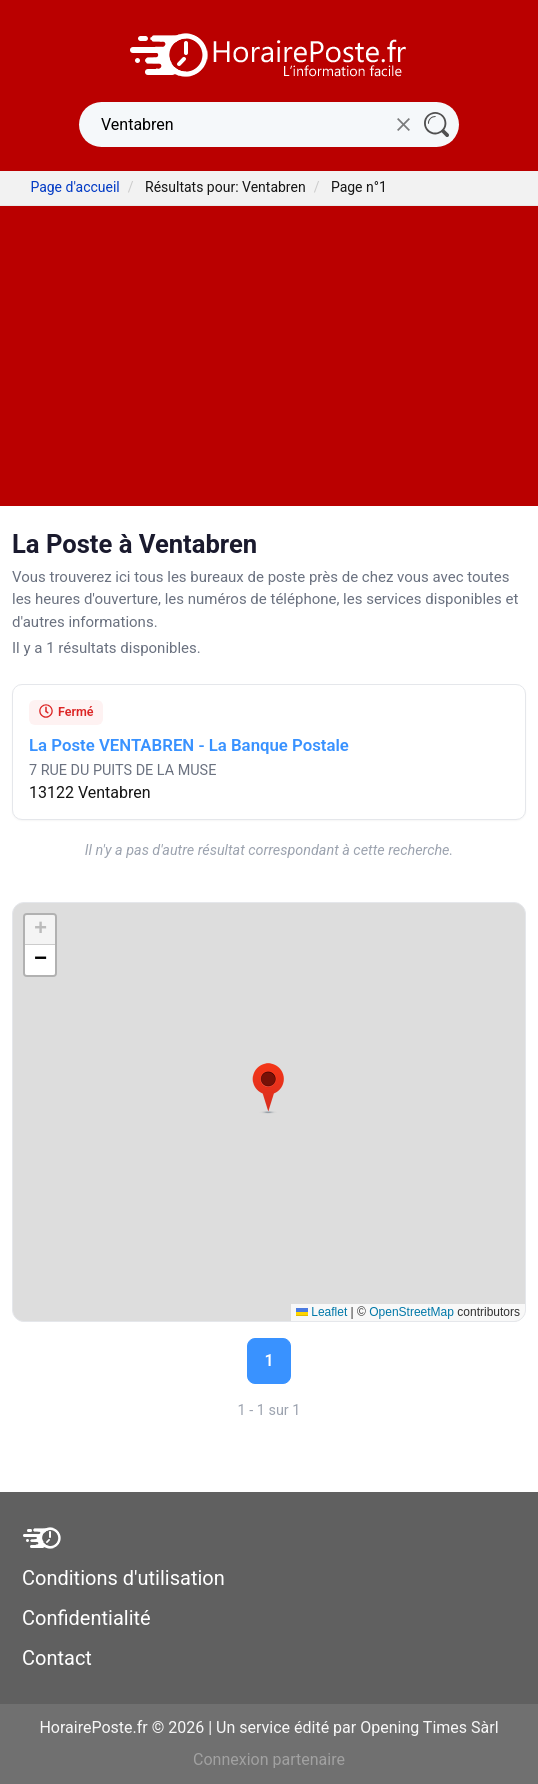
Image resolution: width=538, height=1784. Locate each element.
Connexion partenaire (269, 1759)
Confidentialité (86, 1618)
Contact (57, 1658)
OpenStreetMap (411, 1312)
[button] (268, 1088)
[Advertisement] (269, 356)
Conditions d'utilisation (123, 1578)
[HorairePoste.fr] (269, 53)
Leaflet (321, 1312)
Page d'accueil (74, 187)
